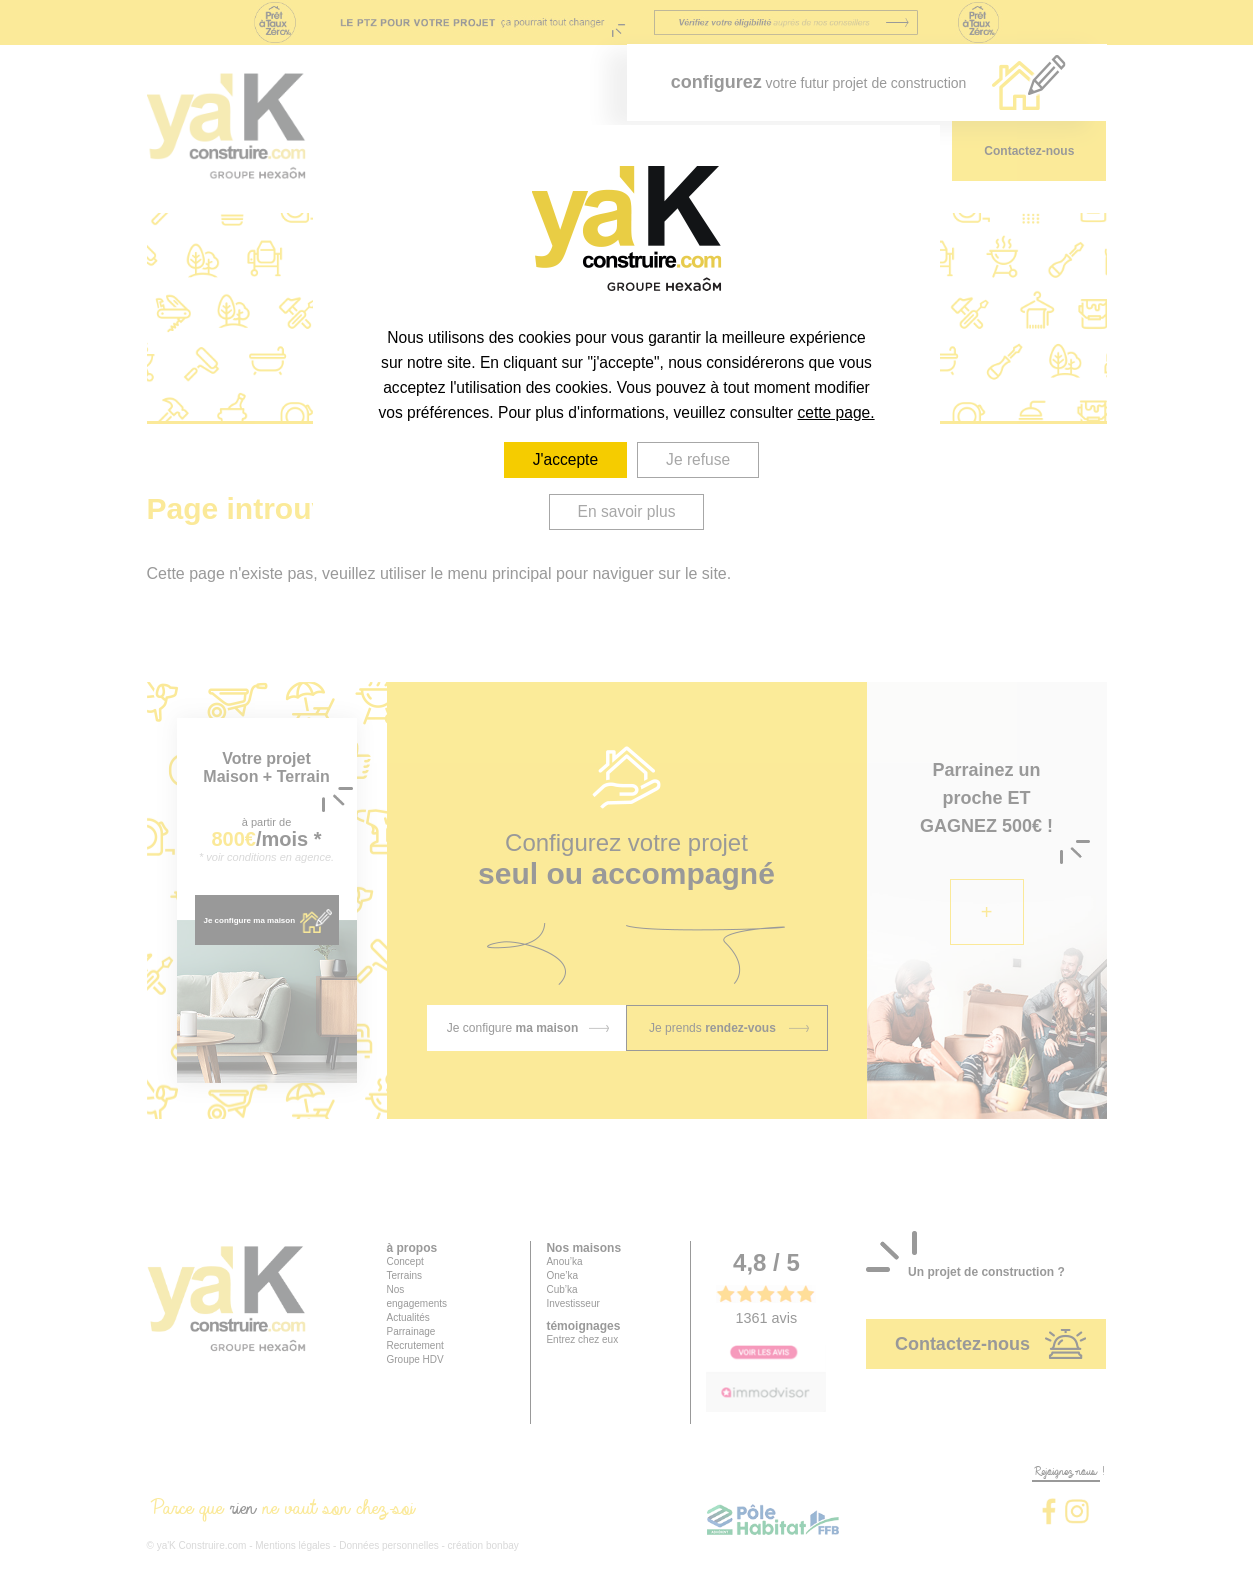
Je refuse (698, 459)
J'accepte (565, 459)
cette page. (835, 412)
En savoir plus (627, 511)
